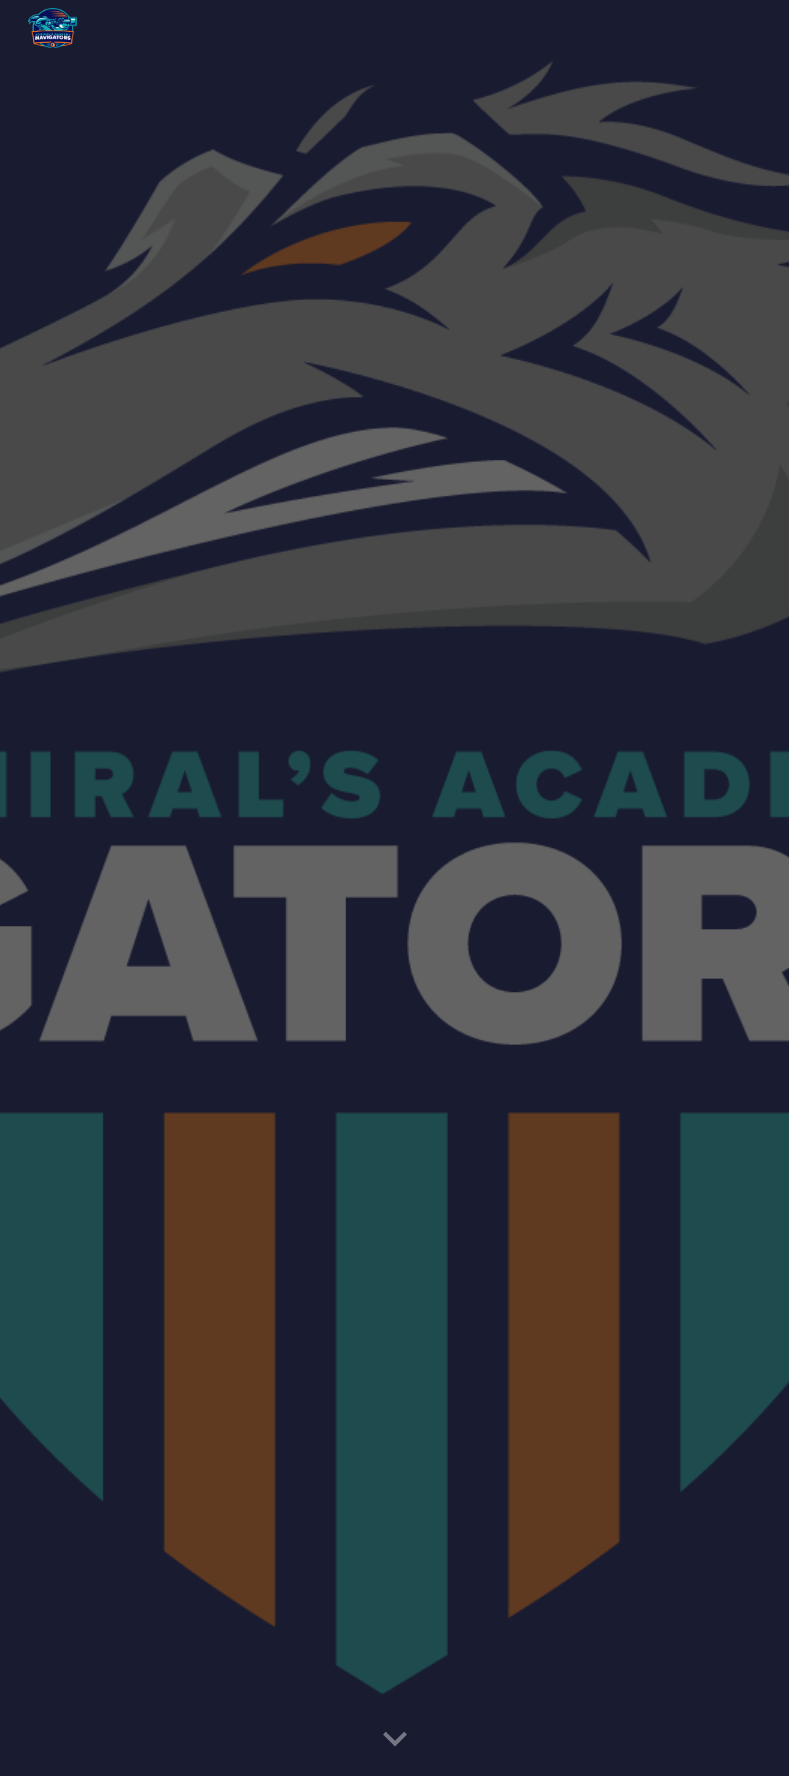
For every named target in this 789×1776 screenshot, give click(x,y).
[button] (395, 1740)
